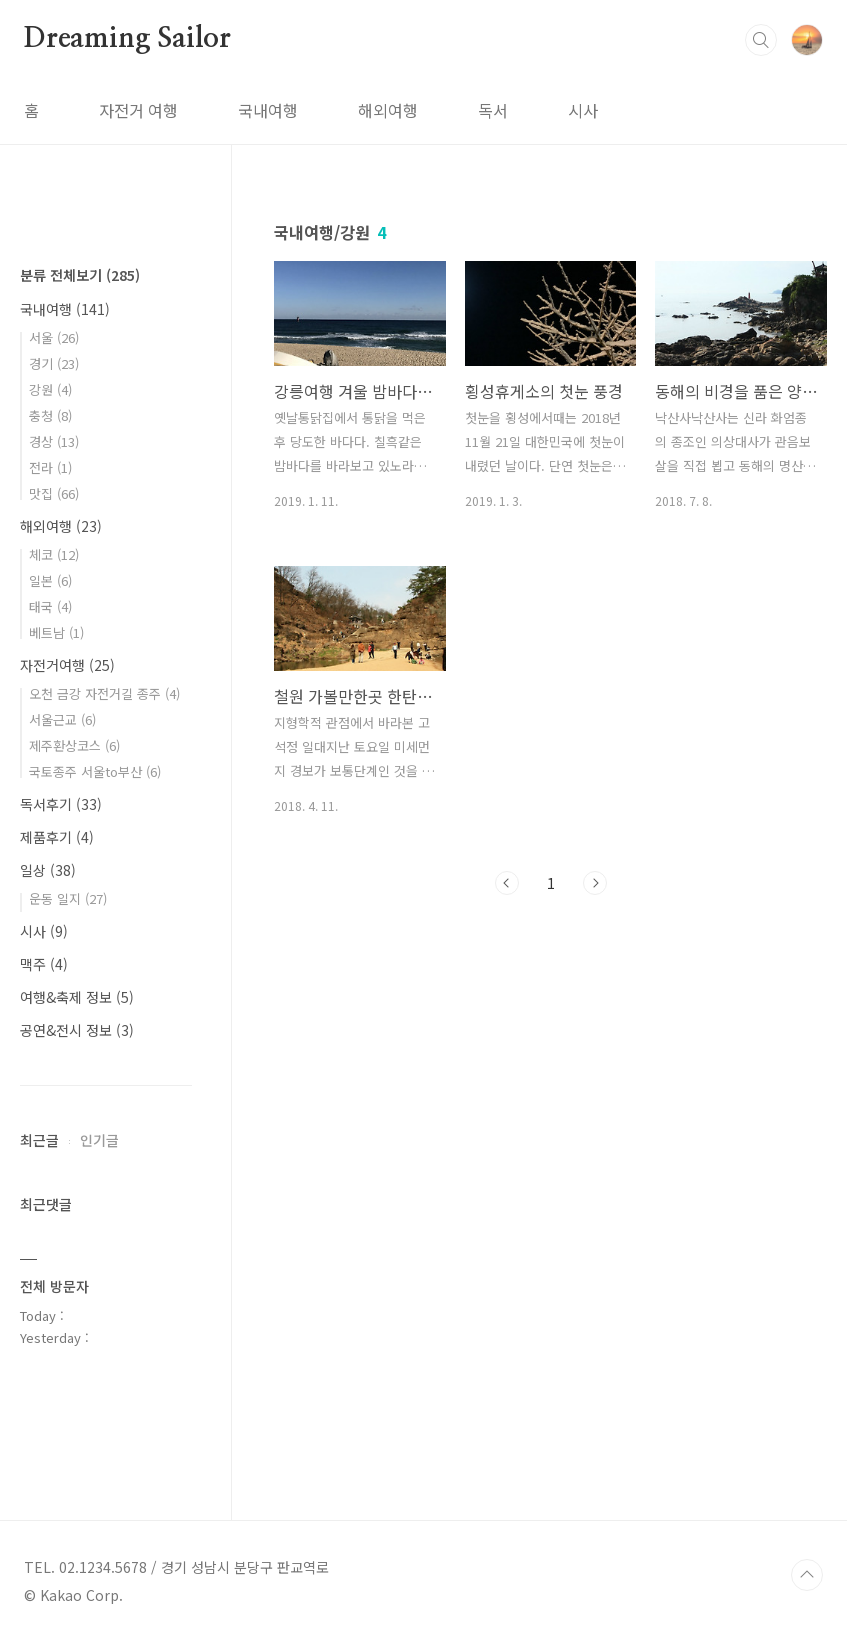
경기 (54, 363)
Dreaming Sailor (127, 39)
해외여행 (388, 110)
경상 (54, 441)
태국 (50, 606)
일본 (50, 580)
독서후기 (61, 804)
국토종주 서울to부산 (95, 771)
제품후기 (57, 837)
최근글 (39, 1140)
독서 (493, 110)
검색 (761, 40)
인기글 (99, 1140)
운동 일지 (68, 898)
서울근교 (62, 719)
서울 (54, 337)
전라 (50, 467)
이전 (507, 883)
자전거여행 (67, 665)
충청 (50, 415)
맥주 (44, 964)
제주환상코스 (74, 745)
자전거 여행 (138, 110)
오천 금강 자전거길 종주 (104, 693)
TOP (807, 1575)
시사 (583, 110)
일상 (48, 870)
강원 (50, 389)
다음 (595, 883)
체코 (54, 554)
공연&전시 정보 (77, 1030)
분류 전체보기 (80, 275)
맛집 (54, 493)
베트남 (56, 632)
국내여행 (268, 110)
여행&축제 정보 (77, 997)
